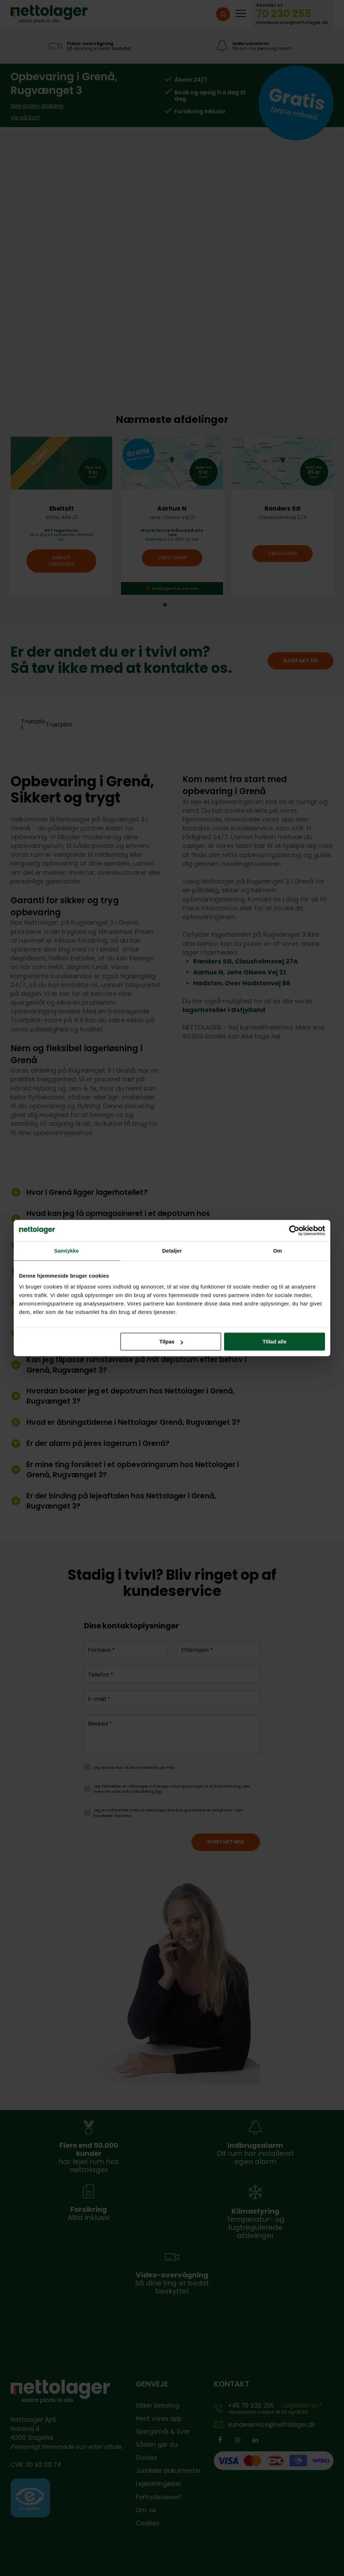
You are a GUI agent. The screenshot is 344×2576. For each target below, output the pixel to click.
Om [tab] (277, 1251)
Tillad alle (274, 1342)
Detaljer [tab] (172, 1251)
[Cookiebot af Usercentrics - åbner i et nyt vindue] (294, 1230)
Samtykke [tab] (66, 1251)
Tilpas (171, 1342)
